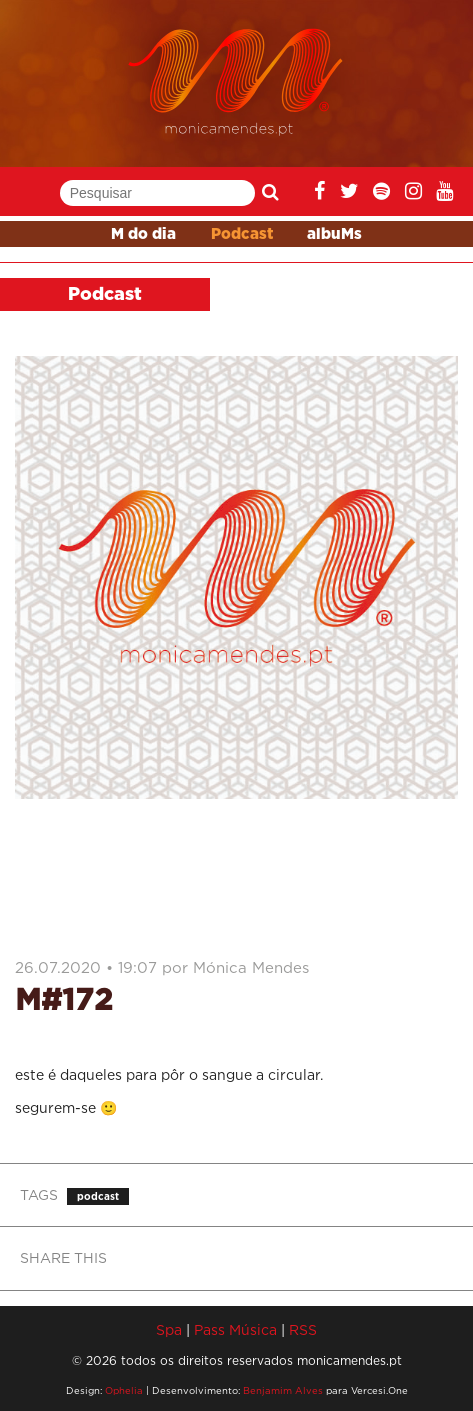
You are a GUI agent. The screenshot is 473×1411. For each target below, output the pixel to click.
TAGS (39, 1194)
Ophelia (124, 1390)
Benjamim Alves (283, 1390)
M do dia (143, 234)
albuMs (334, 234)
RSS (303, 1329)
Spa (169, 1329)
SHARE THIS (63, 1257)
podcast (98, 1196)
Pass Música (235, 1329)
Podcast (242, 234)
